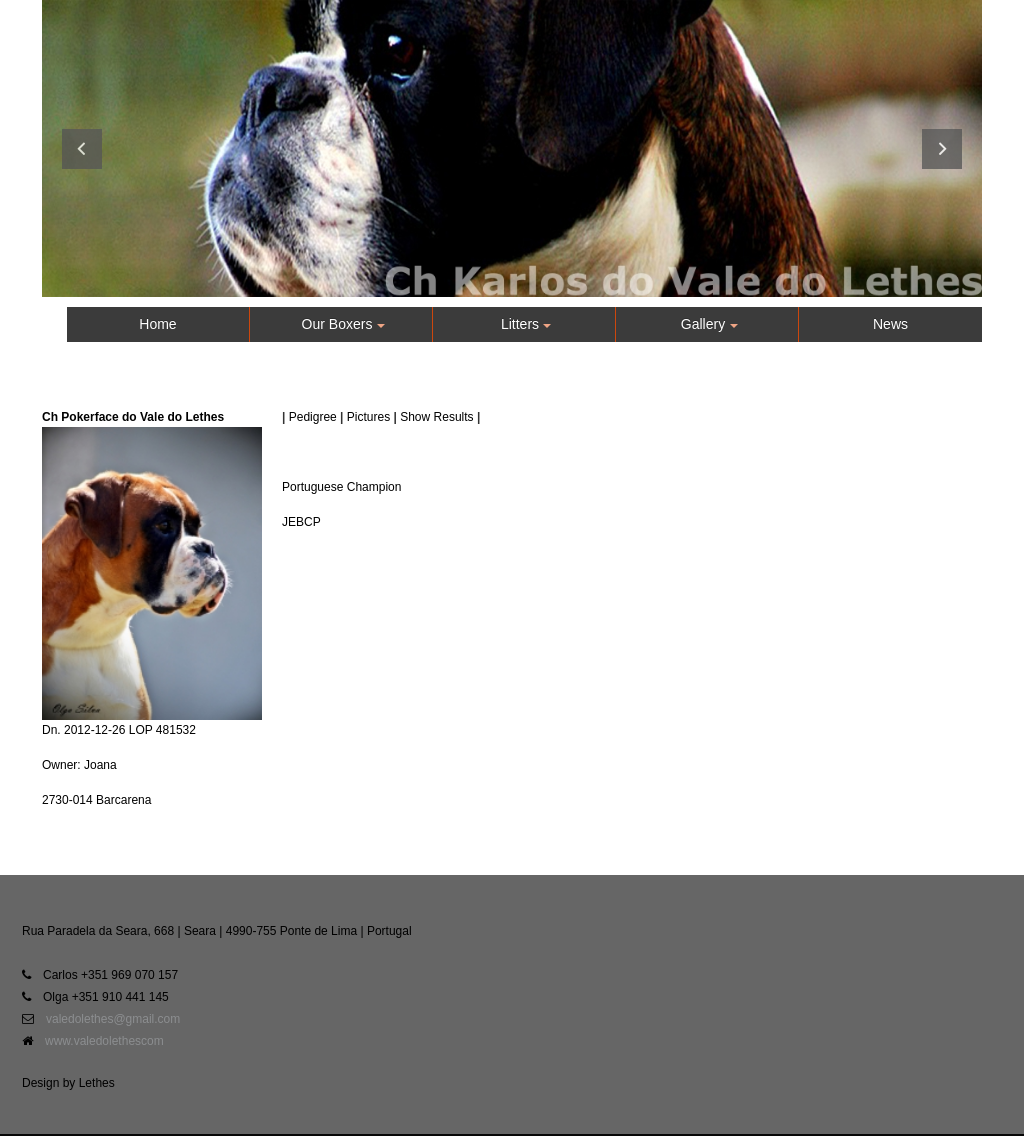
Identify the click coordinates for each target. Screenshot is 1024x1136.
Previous (82, 149)
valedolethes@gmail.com (113, 1019)
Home (157, 324)
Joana (100, 765)
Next (942, 149)
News (890, 324)
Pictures (368, 417)
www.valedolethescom (104, 1041)
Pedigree (313, 417)
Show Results (436, 417)
